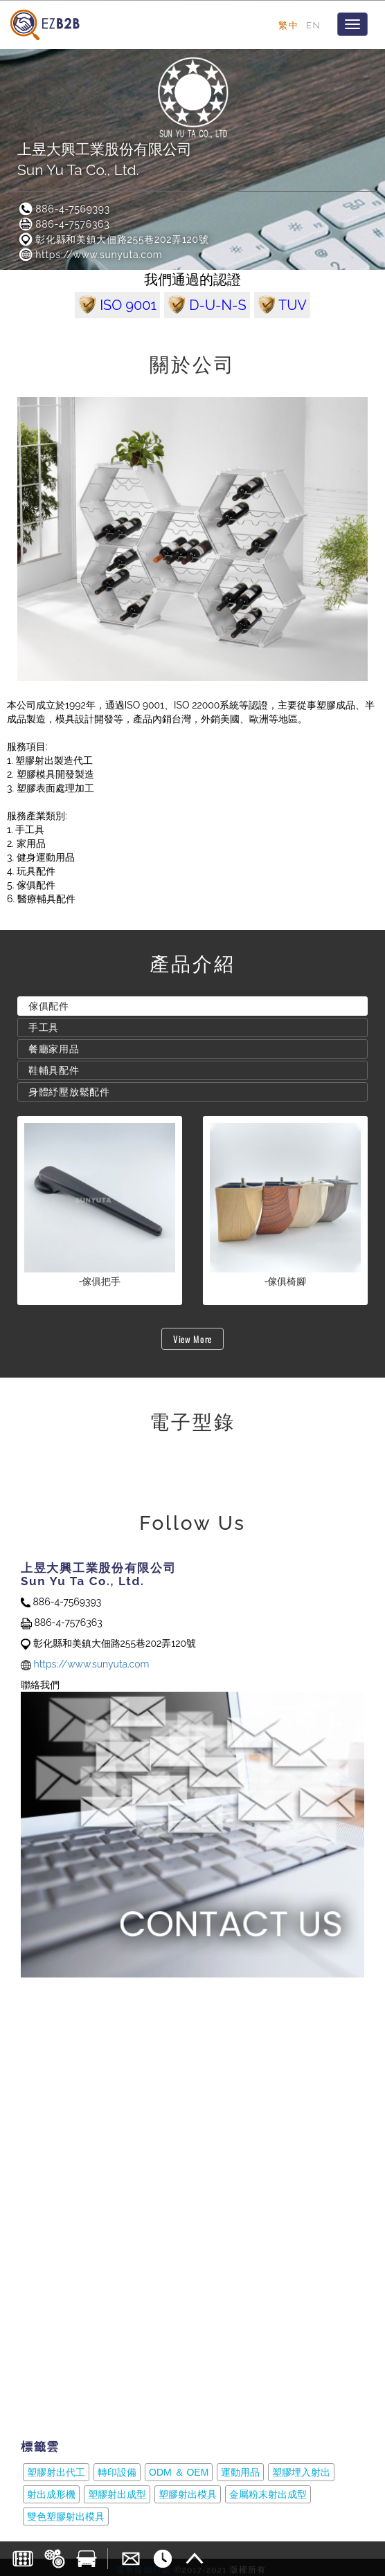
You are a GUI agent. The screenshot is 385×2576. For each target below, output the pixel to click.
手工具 (43, 1027)
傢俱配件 (48, 1006)
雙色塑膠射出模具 (66, 2516)
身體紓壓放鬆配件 (69, 1091)
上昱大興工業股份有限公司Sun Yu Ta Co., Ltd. (104, 159)
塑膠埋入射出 (301, 2472)
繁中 (288, 24)
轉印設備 (117, 2472)
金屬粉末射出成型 (268, 2494)
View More (192, 1339)
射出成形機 (51, 2494)
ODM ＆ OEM (178, 2472)
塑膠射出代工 (56, 2472)
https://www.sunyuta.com (89, 254)
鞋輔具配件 (54, 1070)
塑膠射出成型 (117, 2494)
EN (313, 24)
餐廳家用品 (54, 1048)
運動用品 (240, 2472)
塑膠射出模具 (188, 2494)
